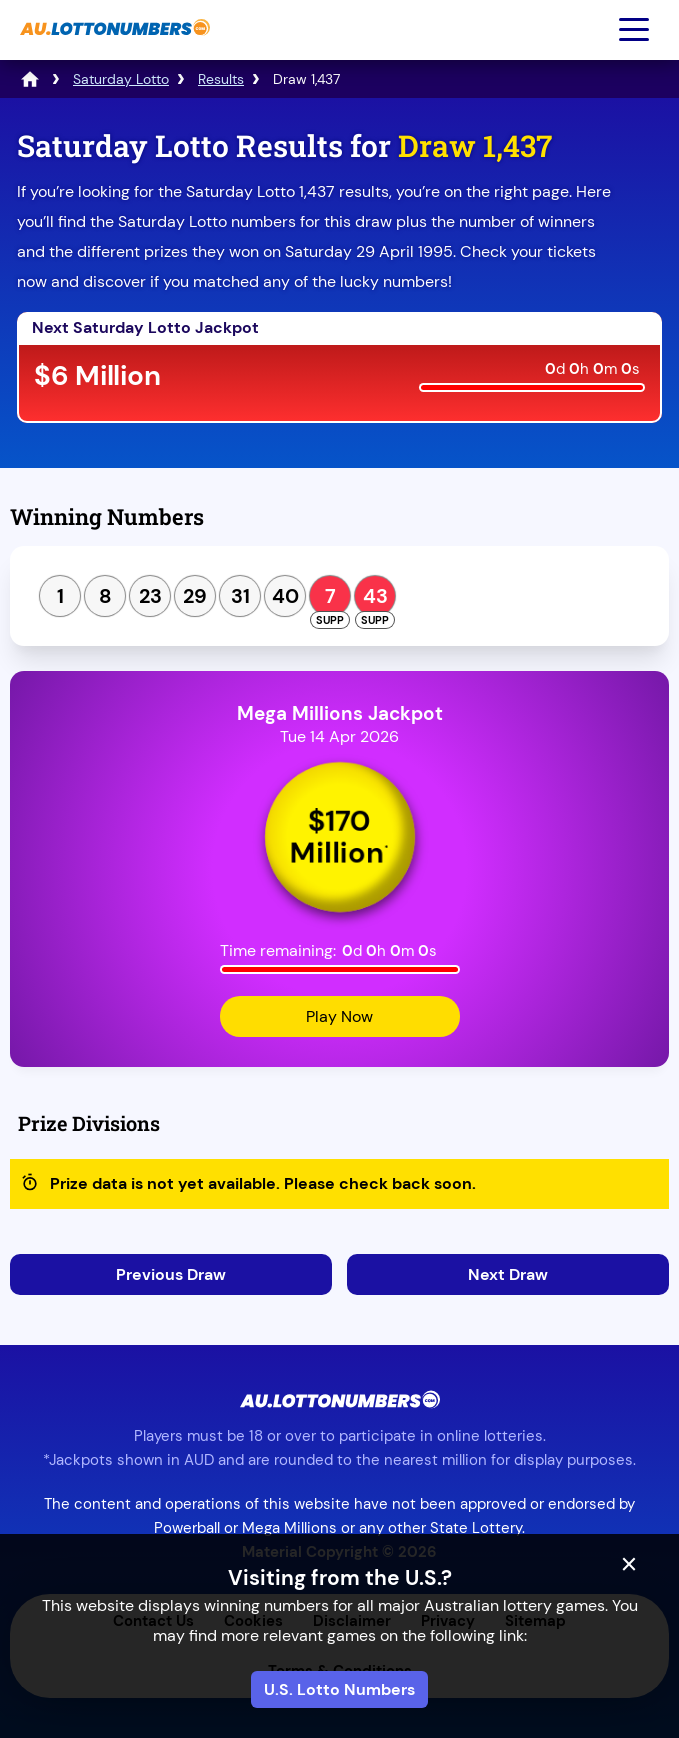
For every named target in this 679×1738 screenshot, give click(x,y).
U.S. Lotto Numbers (339, 1689)
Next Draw (508, 1274)
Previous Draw (171, 1274)
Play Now (339, 1016)
